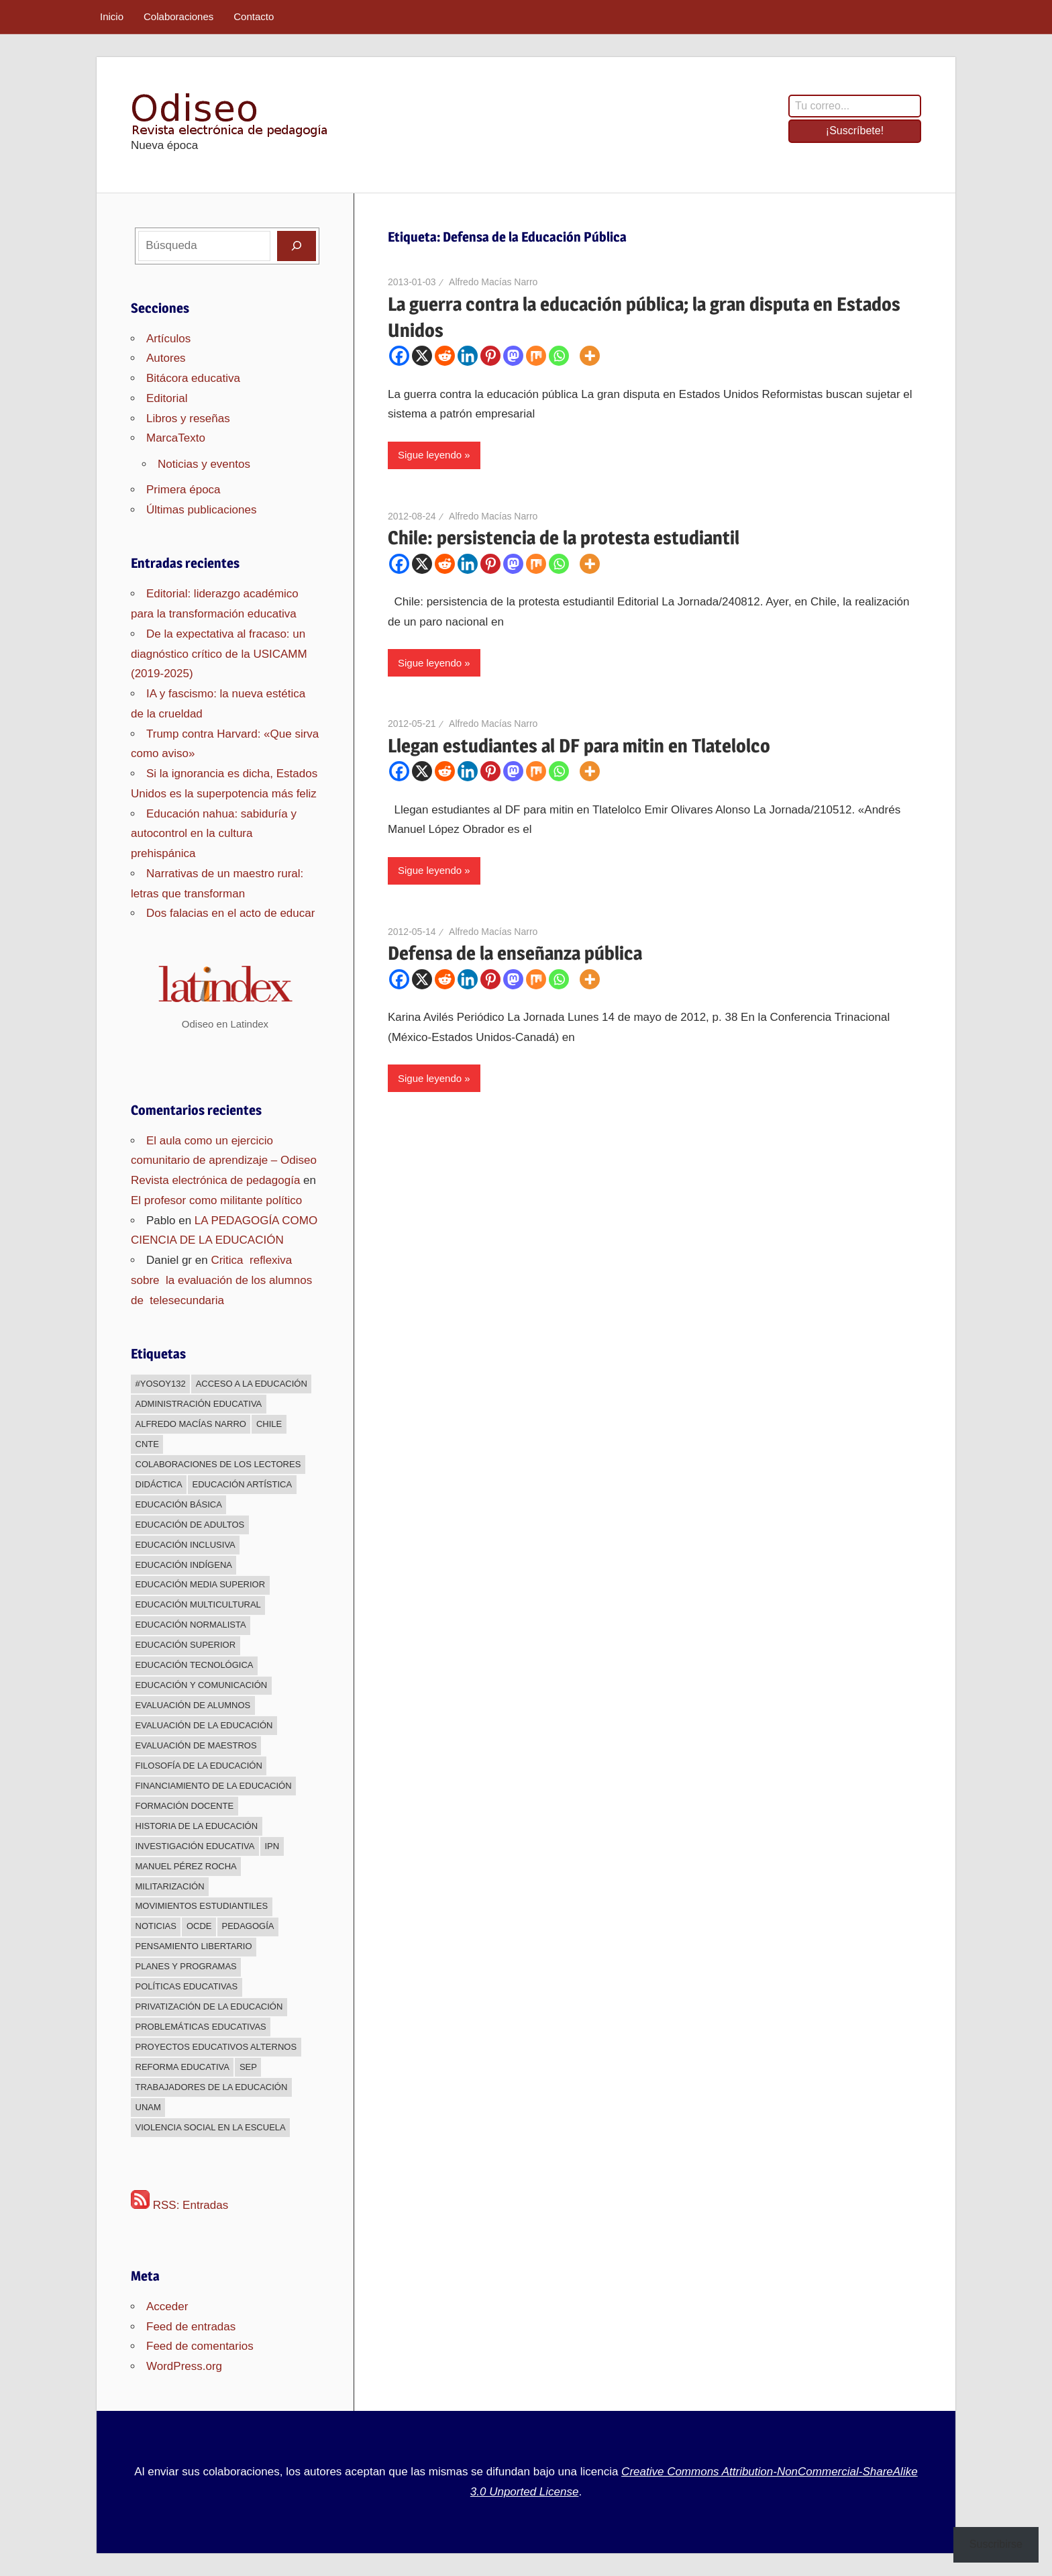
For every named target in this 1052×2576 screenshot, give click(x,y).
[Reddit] (445, 356)
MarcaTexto (175, 438)
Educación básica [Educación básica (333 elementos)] (179, 1504)
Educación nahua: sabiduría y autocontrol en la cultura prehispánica (214, 833)
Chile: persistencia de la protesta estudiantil (563, 537)
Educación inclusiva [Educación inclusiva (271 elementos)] (185, 1545)
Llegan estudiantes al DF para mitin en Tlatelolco (579, 745)
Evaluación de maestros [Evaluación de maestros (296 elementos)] (196, 1745)
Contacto (253, 16)
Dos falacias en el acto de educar (230, 913)
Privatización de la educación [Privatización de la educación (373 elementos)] (209, 2006)
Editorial (166, 398)
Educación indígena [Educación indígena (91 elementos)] (184, 1565)
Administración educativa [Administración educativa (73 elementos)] (199, 1404)
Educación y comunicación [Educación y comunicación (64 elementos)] (202, 1685)
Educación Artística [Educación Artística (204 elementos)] (243, 1484)
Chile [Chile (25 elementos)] (269, 1424)
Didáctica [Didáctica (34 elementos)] (159, 1484)
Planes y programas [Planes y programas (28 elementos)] (186, 1966)
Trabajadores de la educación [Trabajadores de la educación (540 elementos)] (212, 2087)
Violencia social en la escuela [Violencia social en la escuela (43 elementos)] (211, 2127)
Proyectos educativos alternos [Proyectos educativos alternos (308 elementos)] (216, 2047)
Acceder (167, 2306)
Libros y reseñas (188, 418)
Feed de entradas (190, 2326)
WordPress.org (184, 2366)
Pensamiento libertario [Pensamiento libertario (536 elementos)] (194, 1946)
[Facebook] (399, 356)
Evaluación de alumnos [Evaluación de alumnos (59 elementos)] (193, 1705)
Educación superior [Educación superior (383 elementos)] (186, 1645)
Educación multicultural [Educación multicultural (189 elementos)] (198, 1604)
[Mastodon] (513, 356)
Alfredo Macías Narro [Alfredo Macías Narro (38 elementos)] (191, 1424)
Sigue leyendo (430, 454)
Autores (166, 358)
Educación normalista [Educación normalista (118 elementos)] (191, 1625)
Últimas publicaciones (201, 509)
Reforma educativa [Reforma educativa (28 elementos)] (182, 2067)
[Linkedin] (468, 356)
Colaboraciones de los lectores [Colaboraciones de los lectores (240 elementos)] (218, 1464)
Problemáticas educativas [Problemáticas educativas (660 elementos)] (201, 2027)
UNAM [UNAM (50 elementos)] (148, 2107)
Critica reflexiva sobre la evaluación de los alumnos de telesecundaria (223, 1280)
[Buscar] (296, 245)
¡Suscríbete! (855, 130)
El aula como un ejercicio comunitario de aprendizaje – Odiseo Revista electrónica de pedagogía (224, 1160)
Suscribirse (995, 2544)
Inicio (111, 16)
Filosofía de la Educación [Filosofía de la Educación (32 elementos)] (199, 1766)
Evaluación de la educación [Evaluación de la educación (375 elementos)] (204, 1725)
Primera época (183, 489)
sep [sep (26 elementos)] (248, 2067)
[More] (590, 356)
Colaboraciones (178, 16)
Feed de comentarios (200, 2346)
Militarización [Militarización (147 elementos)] (170, 1886)
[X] (422, 356)
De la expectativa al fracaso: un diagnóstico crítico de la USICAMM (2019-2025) (219, 654)
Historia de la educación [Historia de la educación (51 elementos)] (197, 1826)
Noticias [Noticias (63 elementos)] (156, 1926)
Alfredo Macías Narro (493, 282)
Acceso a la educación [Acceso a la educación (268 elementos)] (251, 1384)
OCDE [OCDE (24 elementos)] (199, 1926)
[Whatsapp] (559, 356)
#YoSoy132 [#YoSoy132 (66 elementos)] (161, 1384)
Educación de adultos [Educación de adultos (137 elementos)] (190, 1525)
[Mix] (536, 356)
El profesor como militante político (216, 1200)
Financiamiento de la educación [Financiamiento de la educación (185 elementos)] (214, 1786)
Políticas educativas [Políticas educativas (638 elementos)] (187, 1986)
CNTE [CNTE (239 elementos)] (147, 1444)
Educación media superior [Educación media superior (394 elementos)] (201, 1584)
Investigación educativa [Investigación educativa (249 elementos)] (195, 1846)
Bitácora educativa (193, 378)
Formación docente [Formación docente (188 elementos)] (185, 1806)
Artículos (168, 338)
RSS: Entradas (179, 2205)
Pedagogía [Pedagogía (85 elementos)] (247, 1926)
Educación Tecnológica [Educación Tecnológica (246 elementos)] (195, 1665)
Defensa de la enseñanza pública (515, 953)
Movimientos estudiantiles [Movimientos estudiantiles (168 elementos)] (202, 1906)
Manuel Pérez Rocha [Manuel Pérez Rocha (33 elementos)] (186, 1866)
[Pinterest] (490, 356)
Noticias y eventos (204, 464)
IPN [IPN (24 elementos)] (271, 1846)
